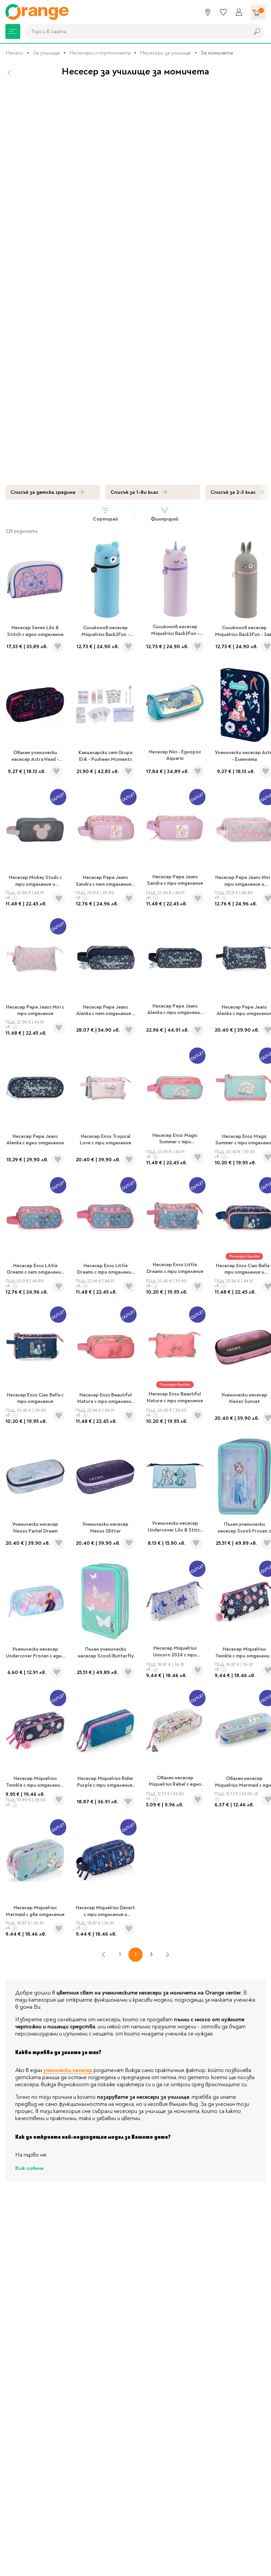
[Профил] (239, 12)
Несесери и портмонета (99, 52)
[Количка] (258, 12)
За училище (46, 52)
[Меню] (12, 31)
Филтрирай (164, 514)
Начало (14, 52)
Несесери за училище (165, 52)
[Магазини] (208, 12)
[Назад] (9, 73)
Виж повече (29, 2168)
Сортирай (105, 514)
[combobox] (136, 31)
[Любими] (223, 12)
